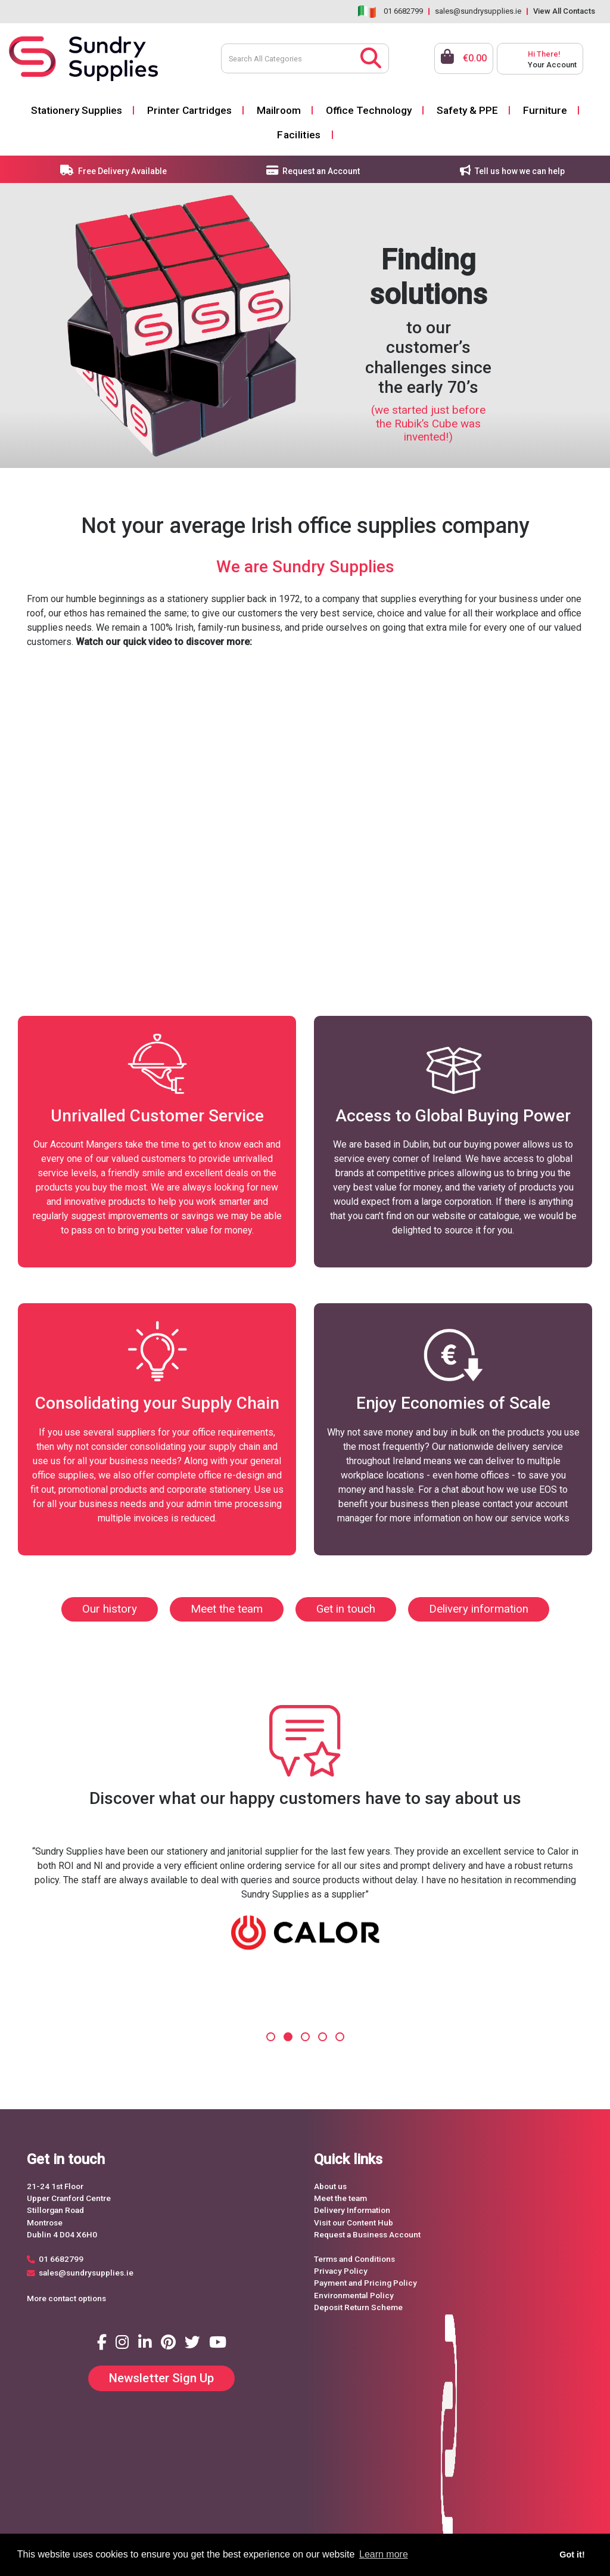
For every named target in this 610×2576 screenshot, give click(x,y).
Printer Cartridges (189, 110)
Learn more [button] (383, 2554)
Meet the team (227, 1609)
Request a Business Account (367, 2234)
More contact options (66, 2298)
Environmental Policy (354, 2295)
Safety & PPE (467, 110)
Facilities (298, 135)
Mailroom (279, 110)
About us (330, 2186)
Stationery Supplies (76, 110)
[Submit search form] (371, 57)
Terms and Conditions (354, 2259)
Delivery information (478, 1609)
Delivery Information (352, 2210)
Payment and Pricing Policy (365, 2282)
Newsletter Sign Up (161, 2378)
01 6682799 (403, 11)
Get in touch (345, 1609)
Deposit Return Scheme (358, 2307)
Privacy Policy (341, 2271)
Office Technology (369, 110)
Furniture (545, 110)
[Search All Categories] (304, 58)
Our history (109, 1609)
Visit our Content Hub (353, 2222)
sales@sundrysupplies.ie (478, 11)
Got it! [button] (571, 2554)
